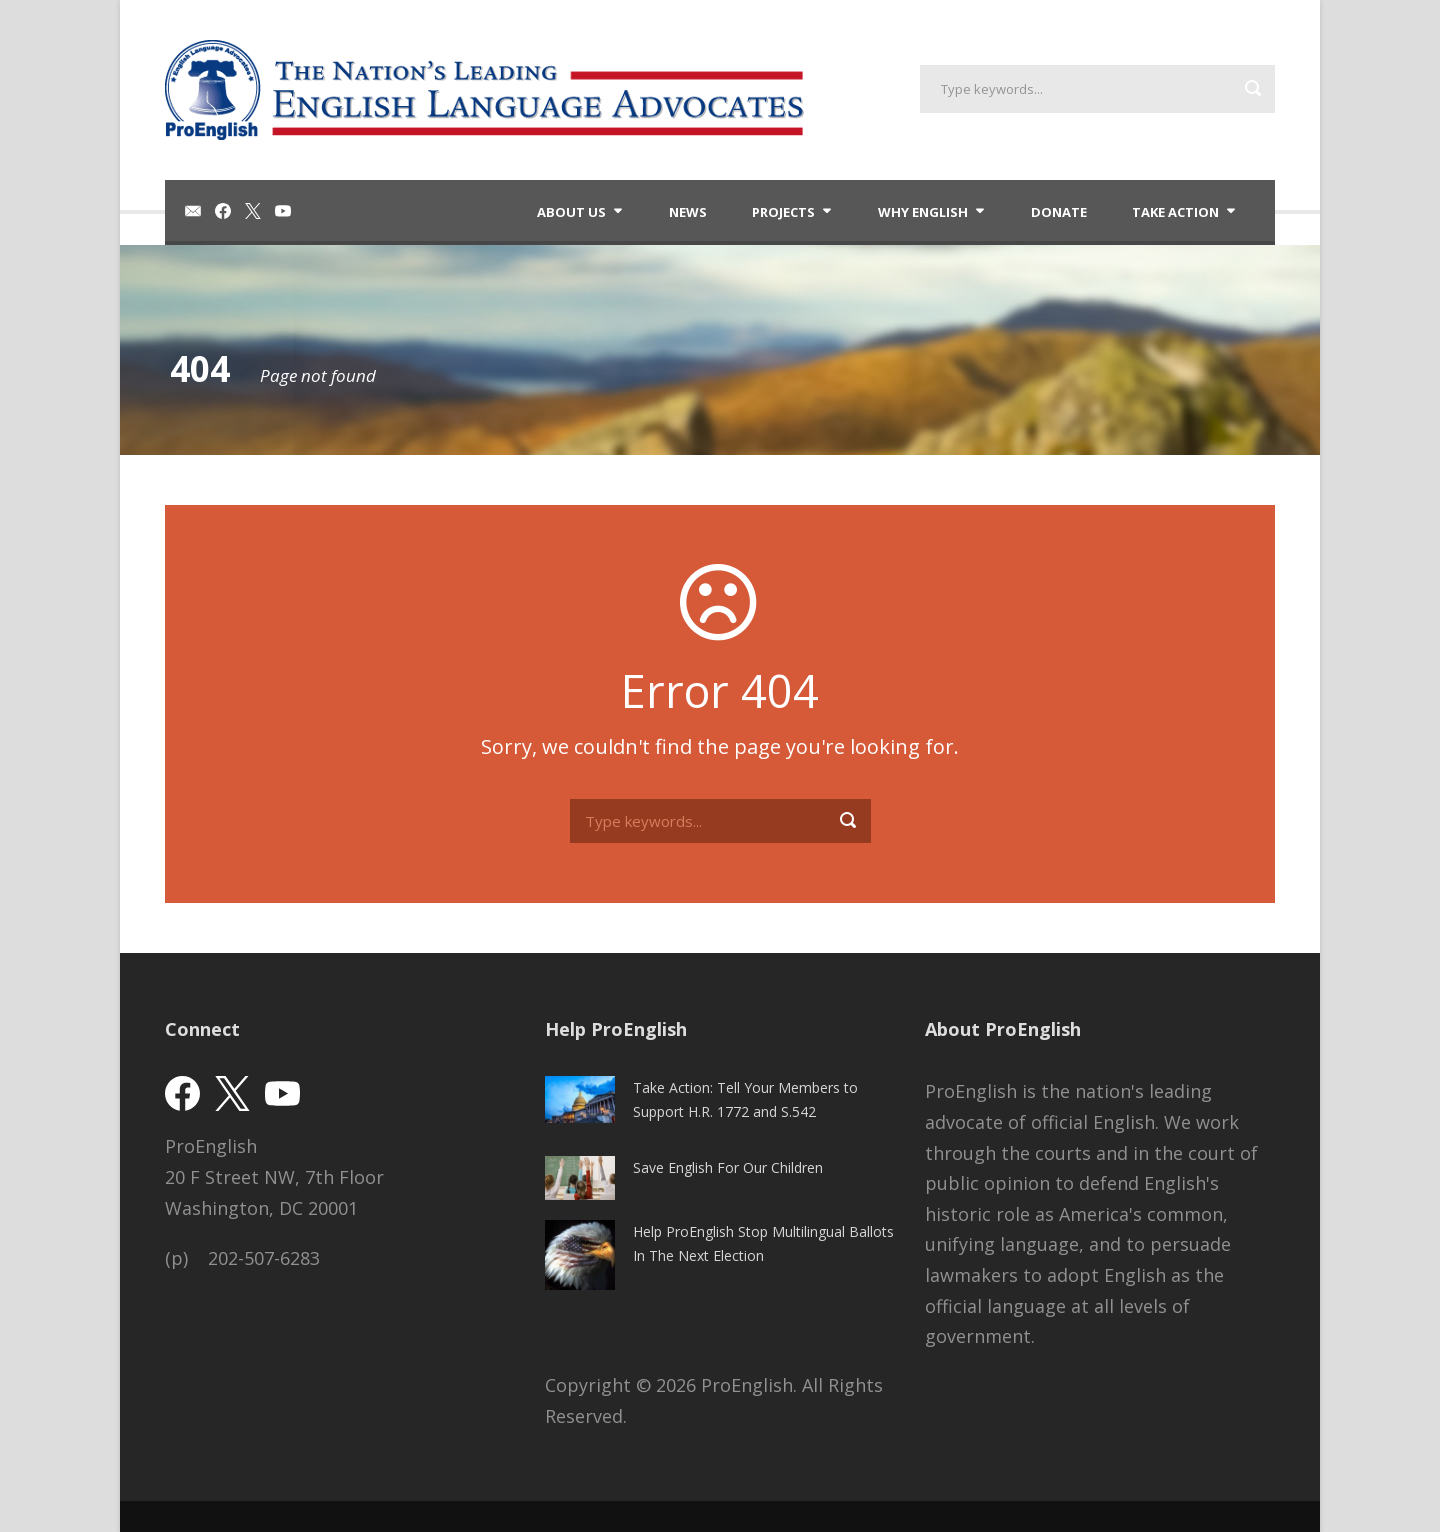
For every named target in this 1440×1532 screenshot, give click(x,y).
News (688, 212)
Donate (1059, 212)
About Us (571, 212)
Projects (783, 212)
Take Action (1175, 212)
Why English (923, 212)
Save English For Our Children (728, 1167)
